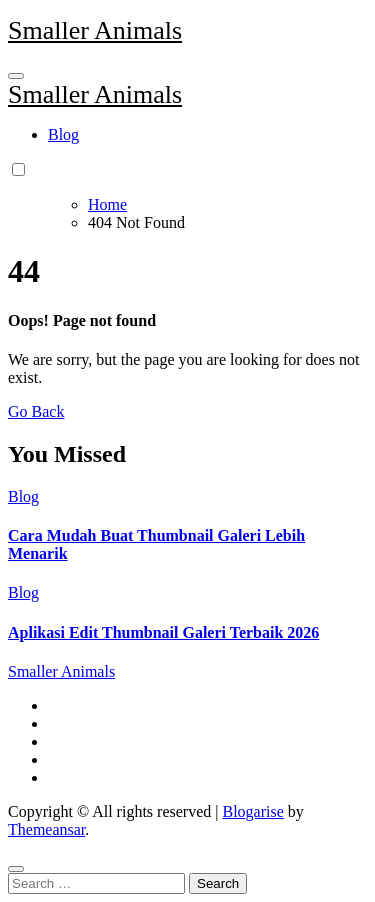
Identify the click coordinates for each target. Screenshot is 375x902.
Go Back (36, 411)
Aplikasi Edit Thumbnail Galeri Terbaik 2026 (163, 632)
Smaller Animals (95, 30)
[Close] (16, 869)
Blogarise (252, 811)
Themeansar (46, 829)
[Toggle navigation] (16, 76)
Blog (63, 134)
